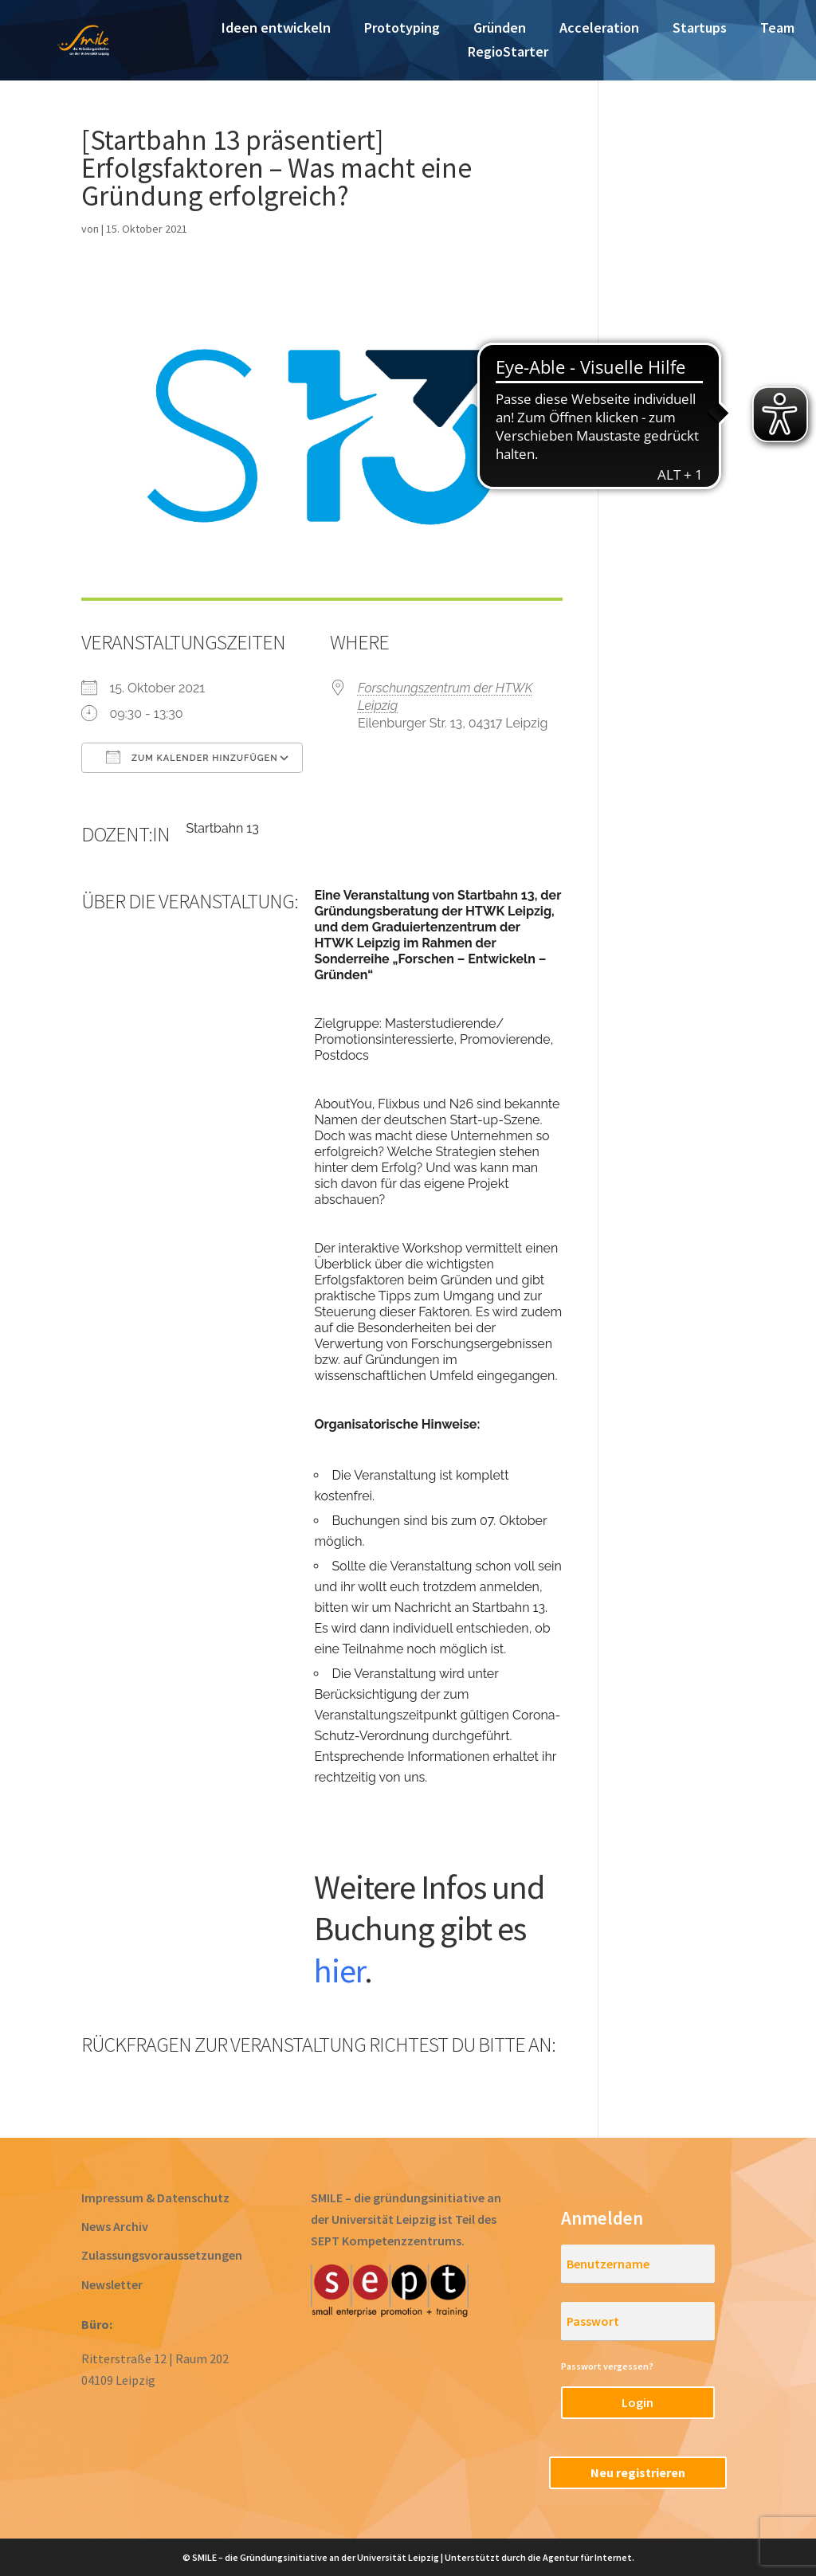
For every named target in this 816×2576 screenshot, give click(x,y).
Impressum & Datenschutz (155, 2197)
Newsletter (112, 2284)
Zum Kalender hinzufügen (191, 757)
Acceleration (599, 29)
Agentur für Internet (587, 2557)
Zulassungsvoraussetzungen (161, 2255)
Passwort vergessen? (607, 2366)
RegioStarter (508, 53)
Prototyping (402, 29)
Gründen (499, 29)
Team (777, 29)
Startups (700, 29)
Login (637, 2402)
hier (339, 1970)
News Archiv (114, 2226)
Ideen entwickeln (276, 29)
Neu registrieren (637, 2472)
